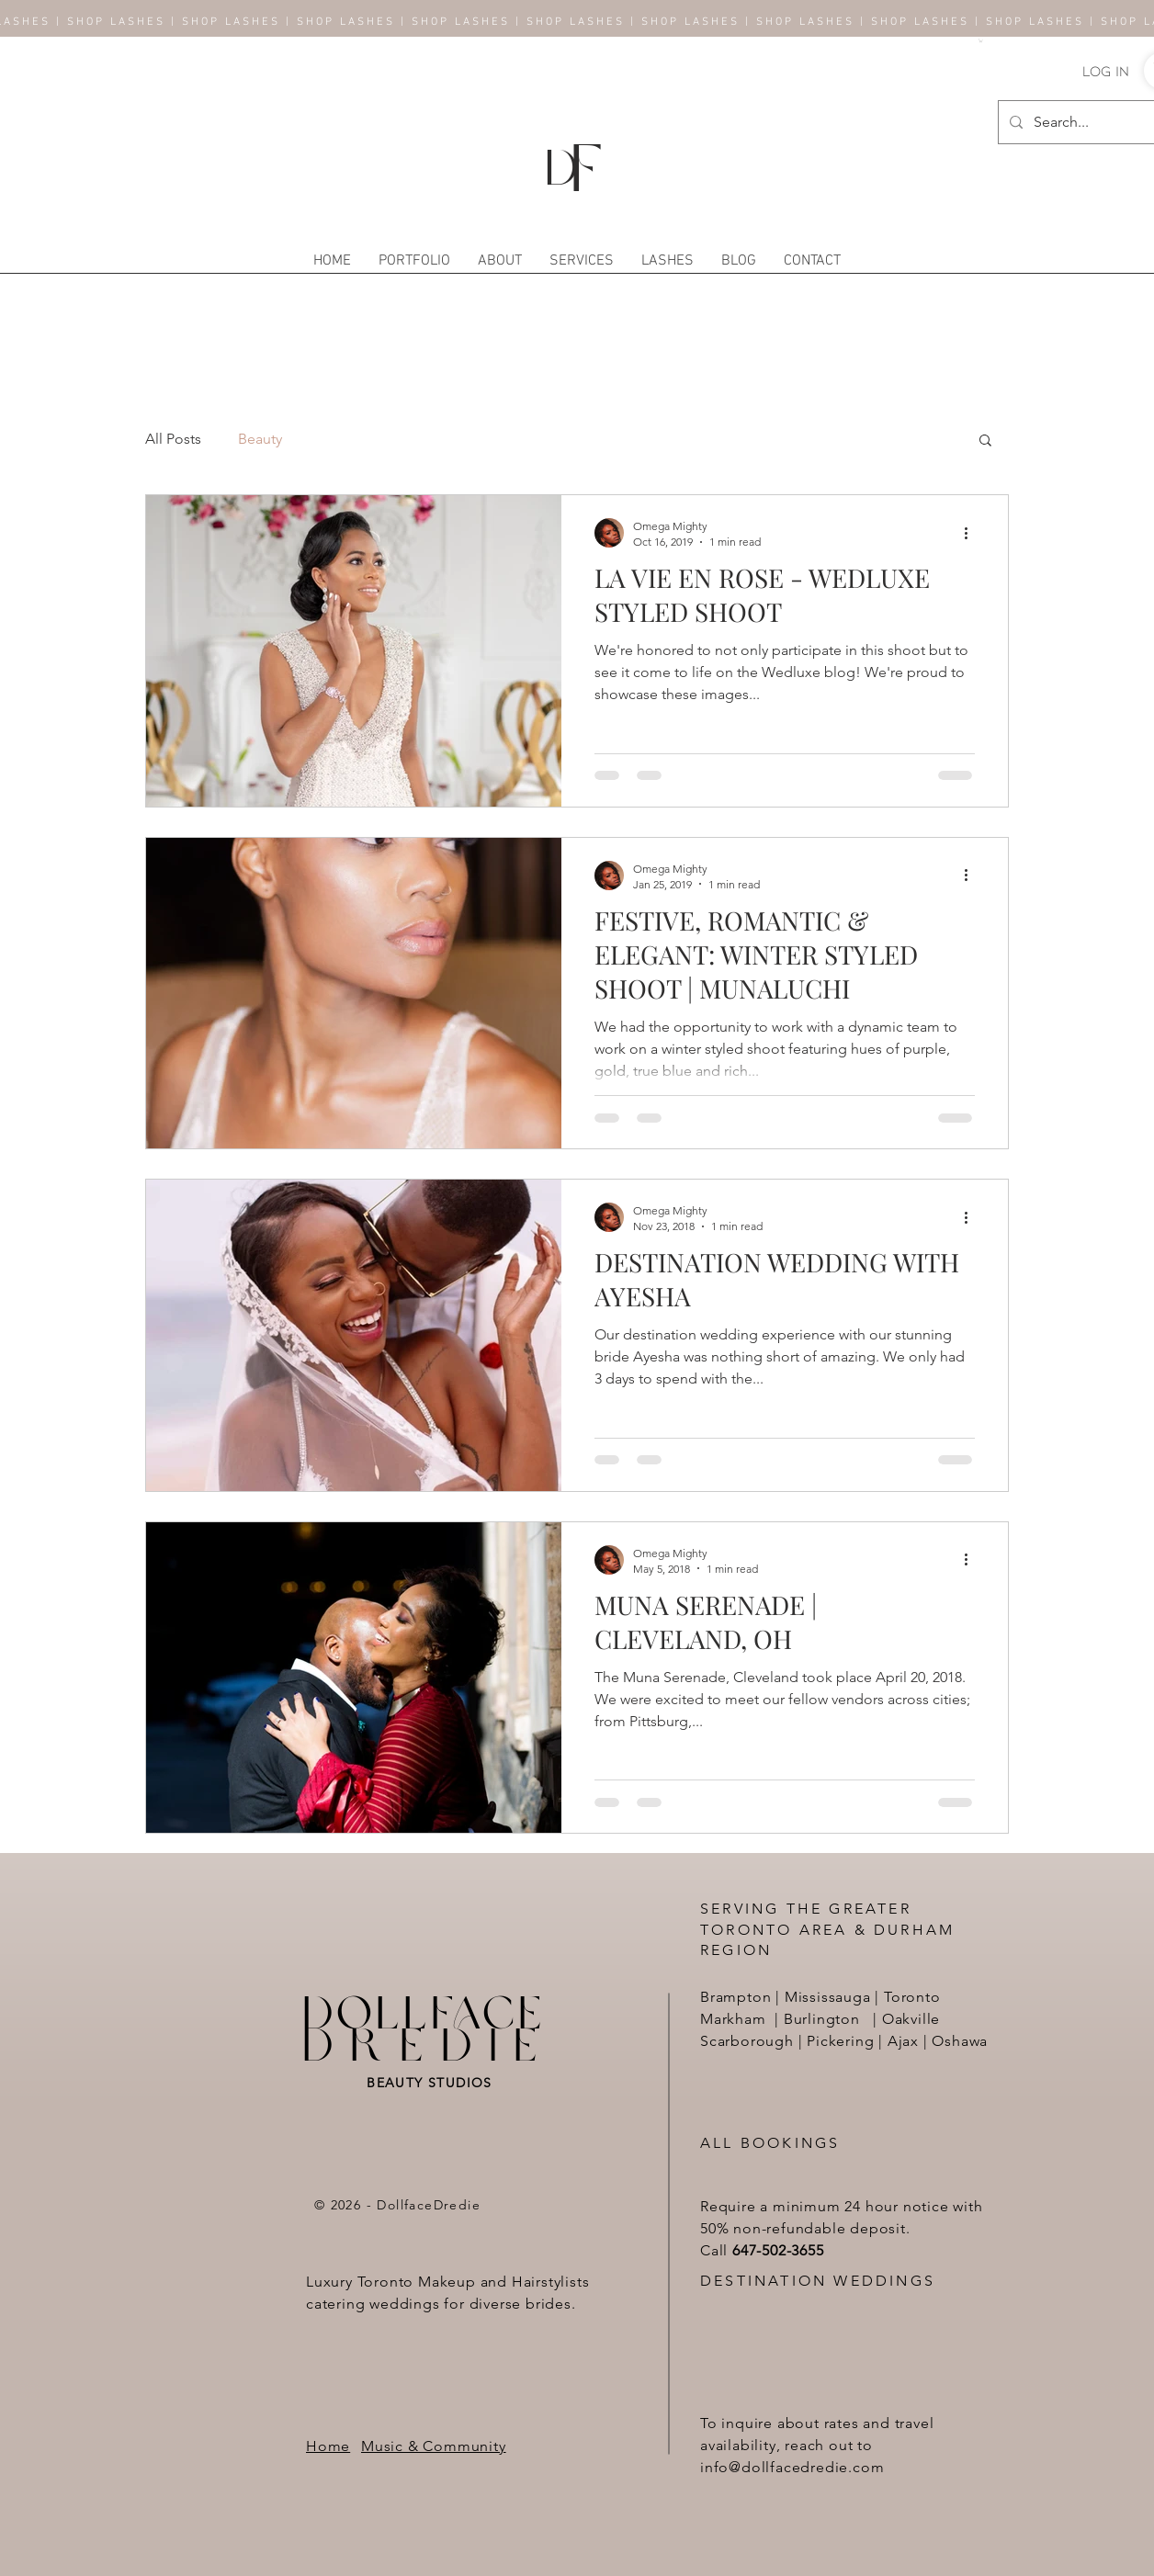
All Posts (173, 438)
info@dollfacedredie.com (792, 2467)
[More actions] (972, 533)
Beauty (260, 438)
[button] (981, 40)
